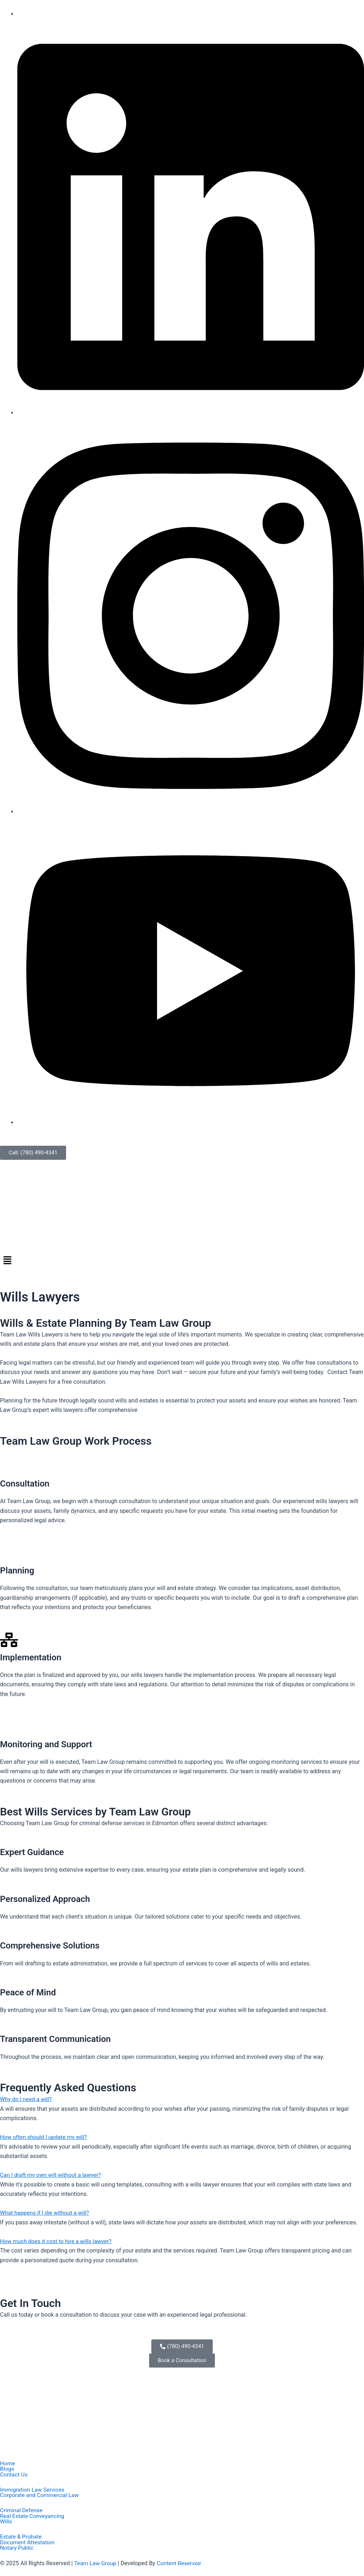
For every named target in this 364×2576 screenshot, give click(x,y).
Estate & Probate (21, 2537)
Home (8, 2462)
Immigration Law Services (33, 2489)
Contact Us (14, 2473)
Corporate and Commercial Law (40, 2494)
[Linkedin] (190, 412)
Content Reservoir (181, 2563)
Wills (6, 2521)
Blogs (7, 2468)
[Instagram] (190, 811)
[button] (182, 1261)
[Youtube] (190, 1122)
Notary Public (17, 2548)
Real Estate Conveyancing (33, 2516)
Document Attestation (28, 2542)
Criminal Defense (22, 2510)
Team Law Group (95, 2563)
